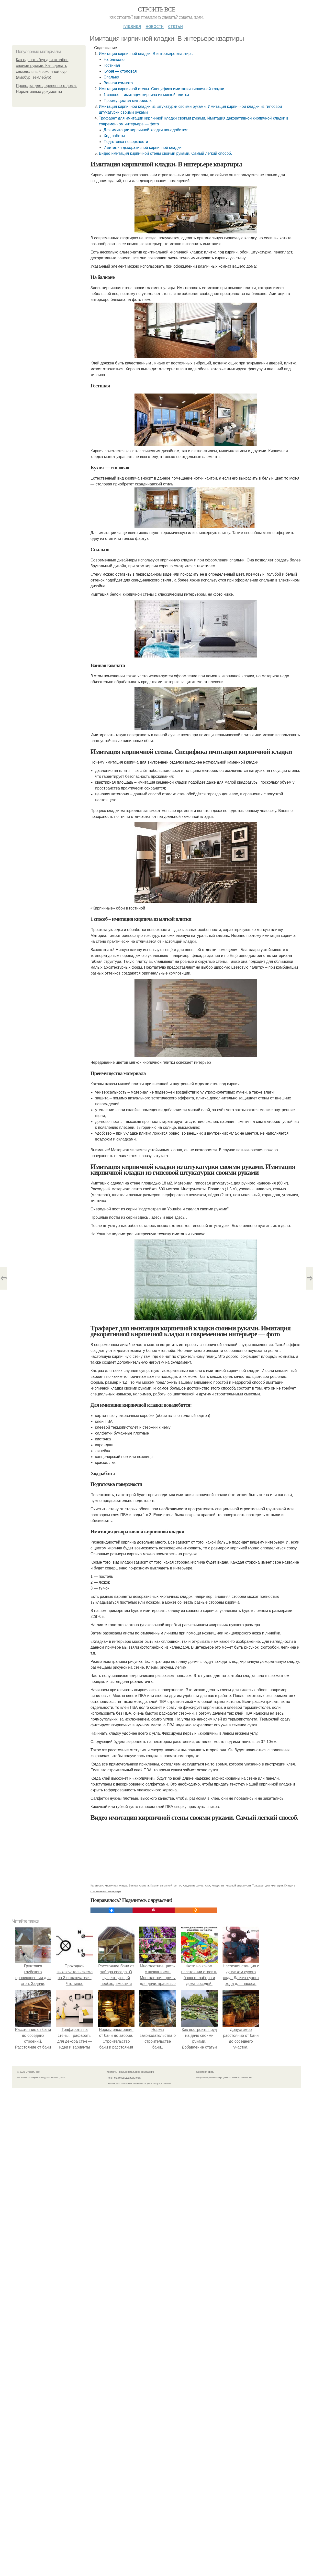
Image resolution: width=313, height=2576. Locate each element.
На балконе (113, 59)
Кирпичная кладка (116, 1885)
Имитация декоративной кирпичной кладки (142, 147)
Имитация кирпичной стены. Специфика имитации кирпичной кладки (161, 89)
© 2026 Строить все (28, 2072)
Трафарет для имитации (267, 1885)
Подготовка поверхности (125, 142)
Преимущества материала (127, 101)
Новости (154, 26)
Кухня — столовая (120, 71)
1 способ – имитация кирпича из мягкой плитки (146, 95)
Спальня (111, 77)
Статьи (175, 26)
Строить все (156, 9)
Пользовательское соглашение (137, 2072)
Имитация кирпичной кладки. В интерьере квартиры (146, 54)
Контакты (112, 2072)
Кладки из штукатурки (196, 1885)
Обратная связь (205, 2072)
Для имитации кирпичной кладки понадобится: (145, 130)
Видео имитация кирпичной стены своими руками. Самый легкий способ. (165, 153)
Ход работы (114, 136)
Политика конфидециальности (124, 2077)
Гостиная (111, 65)
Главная (132, 26)
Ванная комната (118, 83)
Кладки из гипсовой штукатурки (231, 1885)
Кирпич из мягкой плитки (165, 1885)
